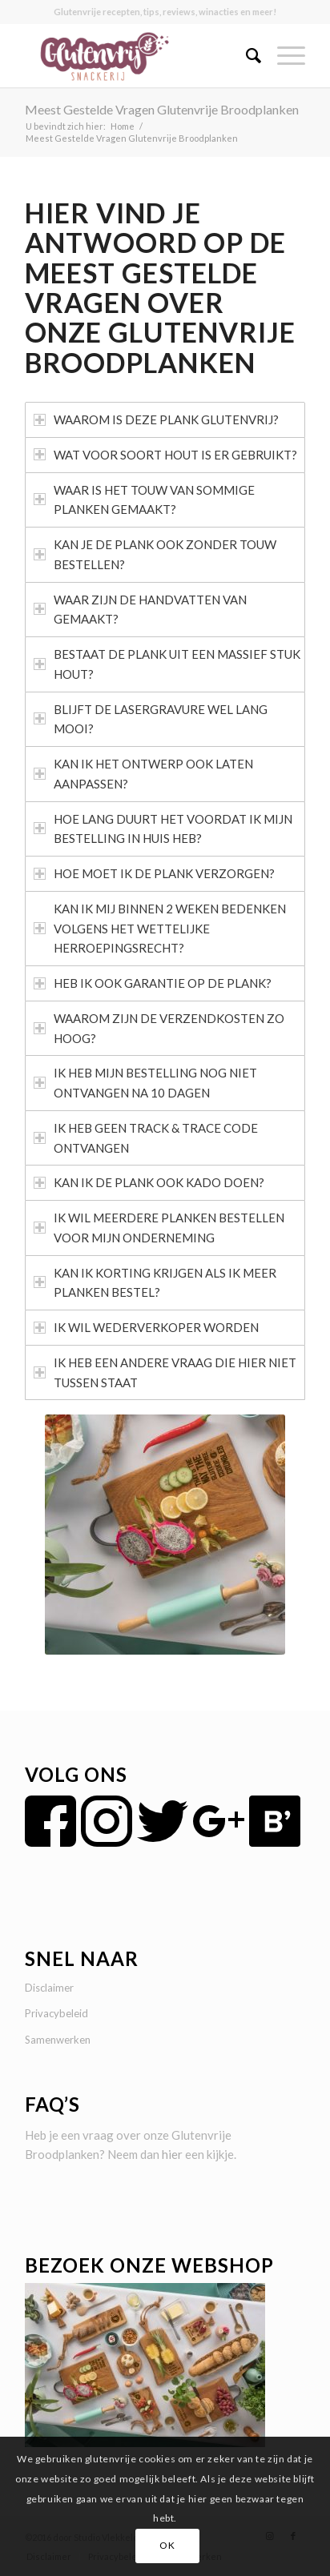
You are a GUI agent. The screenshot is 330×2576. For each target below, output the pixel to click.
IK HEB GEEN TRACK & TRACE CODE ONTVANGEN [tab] (146, 1138)
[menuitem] (245, 55)
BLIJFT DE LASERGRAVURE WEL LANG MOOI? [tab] (151, 719)
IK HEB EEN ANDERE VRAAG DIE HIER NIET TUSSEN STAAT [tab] (165, 1372)
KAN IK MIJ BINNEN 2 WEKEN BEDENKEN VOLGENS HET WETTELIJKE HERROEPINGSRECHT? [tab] (160, 928)
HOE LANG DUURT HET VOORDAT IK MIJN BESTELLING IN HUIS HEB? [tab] (163, 829)
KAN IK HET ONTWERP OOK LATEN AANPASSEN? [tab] (143, 773)
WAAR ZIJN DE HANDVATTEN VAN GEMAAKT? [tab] (140, 609)
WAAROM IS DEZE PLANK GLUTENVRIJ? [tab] (156, 419)
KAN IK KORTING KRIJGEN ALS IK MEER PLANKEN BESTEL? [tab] (155, 1283)
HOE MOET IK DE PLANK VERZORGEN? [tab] (154, 873)
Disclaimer (49, 1987)
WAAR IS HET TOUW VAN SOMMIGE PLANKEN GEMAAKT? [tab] (144, 500)
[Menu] (283, 55)
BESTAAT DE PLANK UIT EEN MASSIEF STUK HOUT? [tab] (167, 664)
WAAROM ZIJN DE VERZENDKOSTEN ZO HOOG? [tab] (159, 1028)
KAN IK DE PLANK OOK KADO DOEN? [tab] (149, 1182)
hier (172, 2154)
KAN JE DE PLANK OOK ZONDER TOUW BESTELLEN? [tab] (155, 554)
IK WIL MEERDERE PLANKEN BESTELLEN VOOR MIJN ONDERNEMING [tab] (159, 1227)
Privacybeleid (56, 2013)
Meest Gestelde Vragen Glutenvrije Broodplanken (162, 109)
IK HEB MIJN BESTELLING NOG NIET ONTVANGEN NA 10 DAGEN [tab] (145, 1082)
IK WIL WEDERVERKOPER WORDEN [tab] (146, 1327)
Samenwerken (58, 2039)
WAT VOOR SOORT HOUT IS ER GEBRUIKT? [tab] (165, 454)
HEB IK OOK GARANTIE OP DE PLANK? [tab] (153, 983)
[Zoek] (245, 55)
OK (167, 2545)
